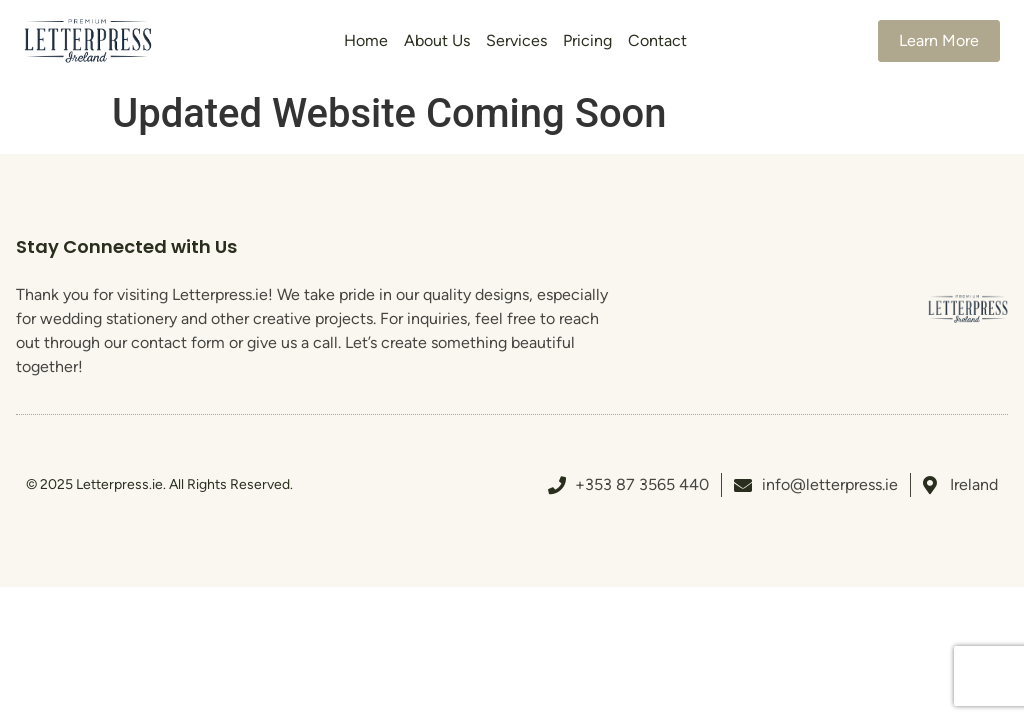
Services (516, 40)
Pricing (587, 40)
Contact (657, 40)
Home (366, 40)
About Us (437, 40)
